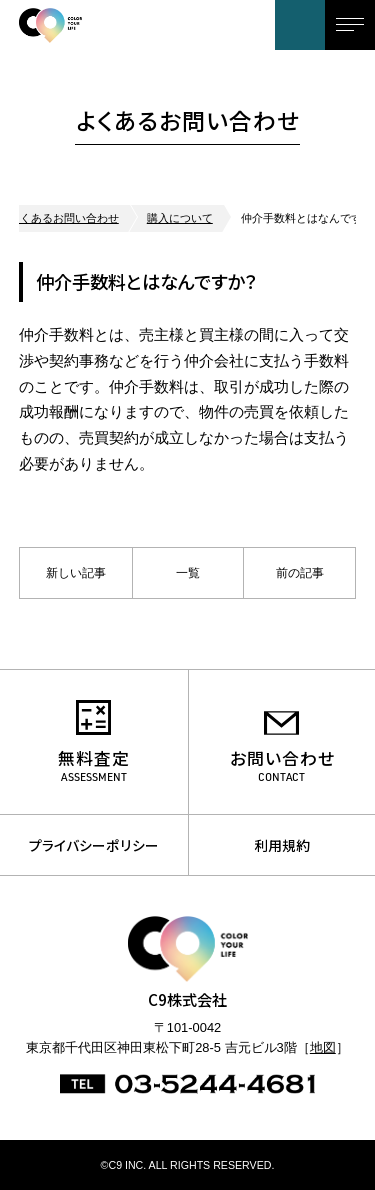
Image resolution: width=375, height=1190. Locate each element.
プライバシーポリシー (94, 845)
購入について (180, 218)
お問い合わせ (300, 25)
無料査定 (94, 758)
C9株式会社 (94, 25)
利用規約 (282, 845)
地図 (323, 1047)
